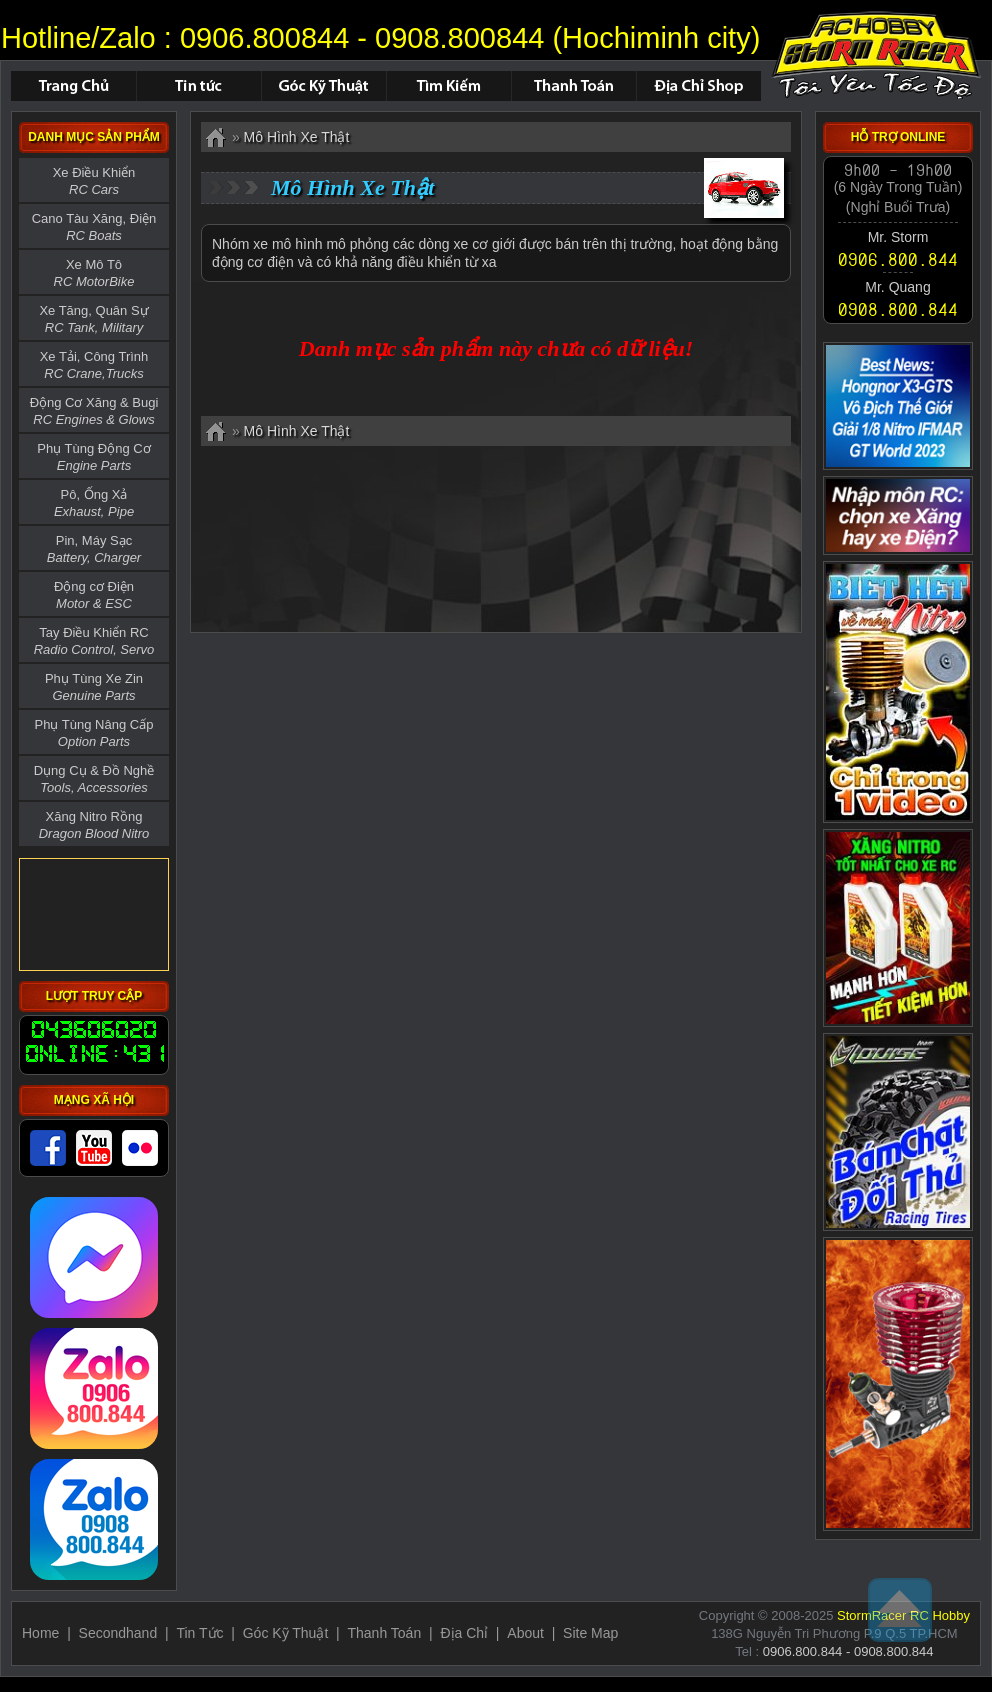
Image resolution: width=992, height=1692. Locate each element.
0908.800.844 (898, 309)
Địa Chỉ (464, 1633)
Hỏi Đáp (323, 86)
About (525, 1633)
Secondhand (118, 1633)
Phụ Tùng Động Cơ (93, 457)
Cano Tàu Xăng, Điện (94, 227)
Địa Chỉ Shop (698, 86)
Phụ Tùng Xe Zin (94, 687)
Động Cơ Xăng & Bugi (94, 411)
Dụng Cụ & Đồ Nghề (94, 779)
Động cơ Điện (94, 595)
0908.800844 (459, 38)
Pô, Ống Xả (94, 503)
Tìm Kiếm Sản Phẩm (448, 86)
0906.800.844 (898, 258)
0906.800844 (264, 38)
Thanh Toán (573, 86)
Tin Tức (199, 1633)
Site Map (590, 1633)
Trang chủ (73, 86)
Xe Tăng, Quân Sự (93, 319)
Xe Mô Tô (94, 273)
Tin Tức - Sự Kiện (198, 86)
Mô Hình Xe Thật (876, 55)
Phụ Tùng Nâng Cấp (94, 733)
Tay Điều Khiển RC (94, 641)
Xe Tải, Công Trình (94, 365)
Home (40, 1633)
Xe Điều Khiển (94, 181)
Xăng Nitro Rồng (94, 825)
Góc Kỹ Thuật (286, 1633)
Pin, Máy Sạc (94, 549)
